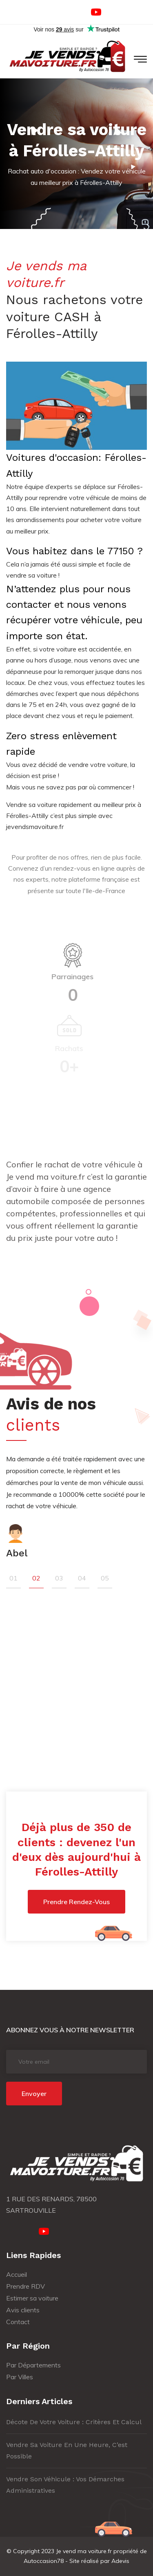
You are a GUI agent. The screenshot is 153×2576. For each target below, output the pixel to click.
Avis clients (23, 2310)
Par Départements (33, 2365)
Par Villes (19, 2377)
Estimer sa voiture (32, 2298)
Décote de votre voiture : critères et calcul (74, 2422)
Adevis (120, 2561)
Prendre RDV (25, 2286)
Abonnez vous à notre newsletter (70, 2030)
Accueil (16, 2274)
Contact (18, 2322)
